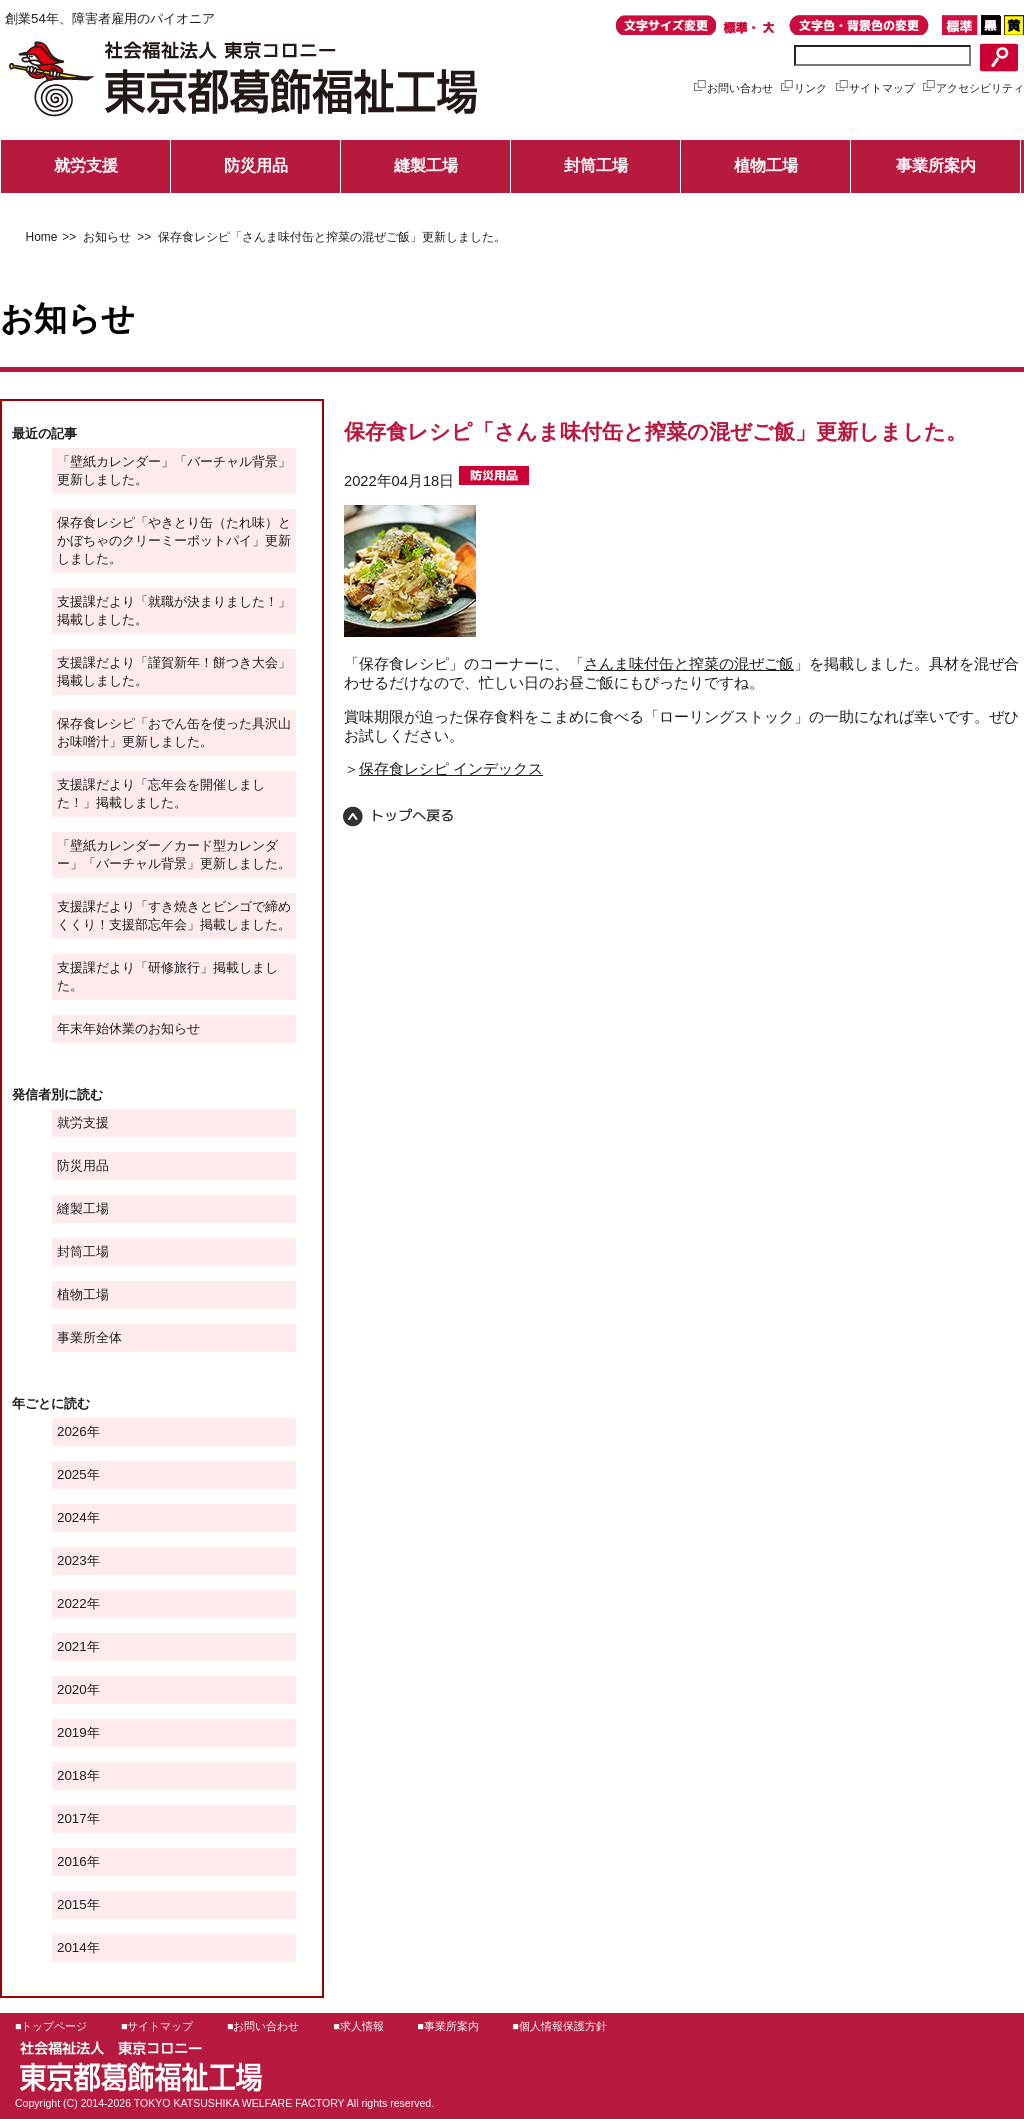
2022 (72, 1603)
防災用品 (256, 165)
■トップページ (51, 2026)
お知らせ (104, 237)
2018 (72, 1775)
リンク (803, 88)
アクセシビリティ (972, 88)
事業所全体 (89, 1337)
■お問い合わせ (263, 2026)
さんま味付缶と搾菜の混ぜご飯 (689, 664)
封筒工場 (596, 165)
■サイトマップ (157, 2026)
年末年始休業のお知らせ (128, 1028)
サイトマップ (874, 88)
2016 (72, 1861)
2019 (72, 1732)
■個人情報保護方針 (559, 2026)
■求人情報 (358, 2026)
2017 (72, 1818)
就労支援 (86, 165)
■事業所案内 (447, 2026)
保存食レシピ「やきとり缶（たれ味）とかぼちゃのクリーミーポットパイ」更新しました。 (174, 540)
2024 (72, 1517)
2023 (72, 1560)
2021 (72, 1646)
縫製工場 (426, 165)
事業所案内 (936, 165)
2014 (72, 1947)
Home (42, 237)
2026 (72, 1431)
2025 (72, 1474)
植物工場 (766, 165)
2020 (72, 1689)
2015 (72, 1904)
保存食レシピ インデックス (451, 769)
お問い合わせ (732, 88)
